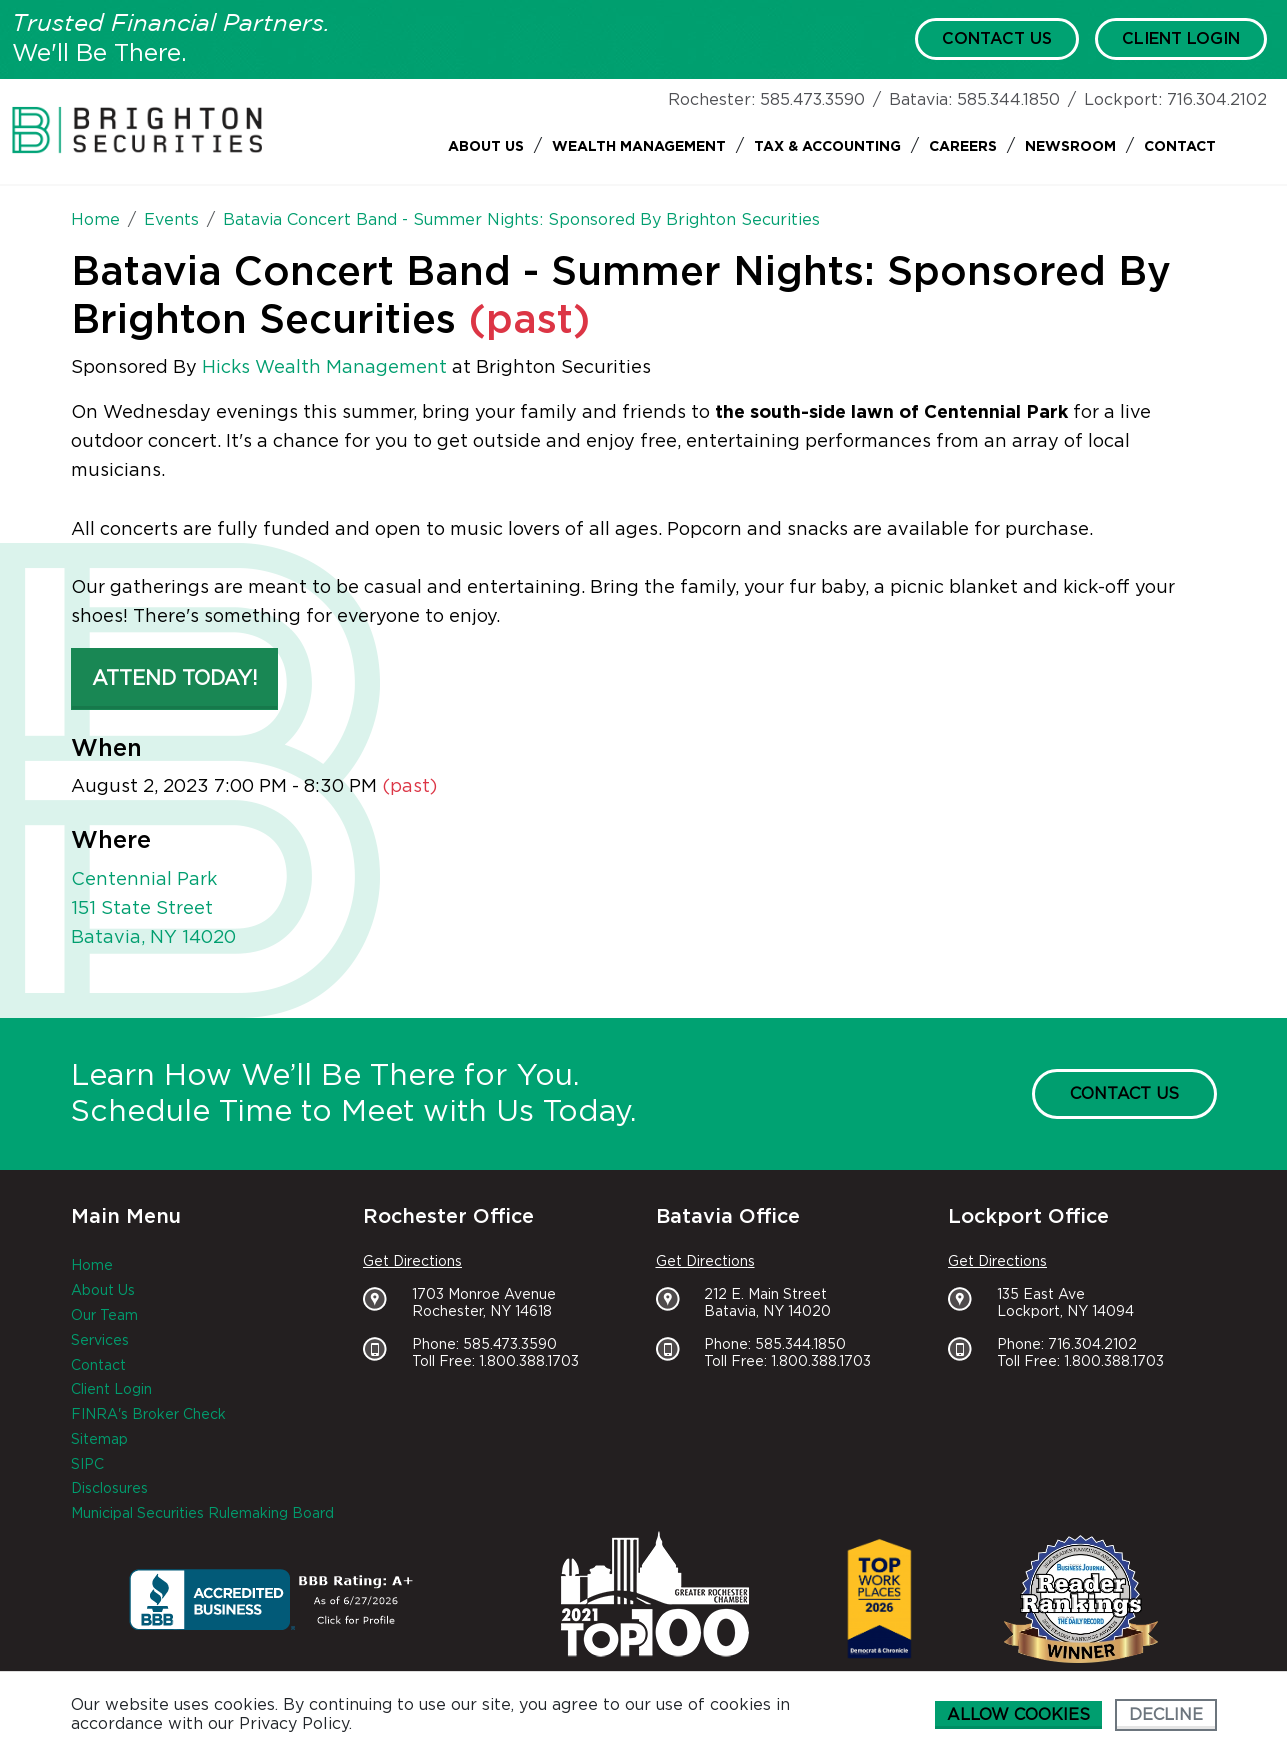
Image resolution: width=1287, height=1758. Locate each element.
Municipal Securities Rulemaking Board (202, 1514)
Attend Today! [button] (174, 679)
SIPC (87, 1465)
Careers (963, 147)
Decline (1166, 1715)
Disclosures (109, 1489)
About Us (486, 147)
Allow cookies (1018, 1715)
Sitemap (99, 1440)
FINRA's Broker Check (148, 1415)
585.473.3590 (812, 100)
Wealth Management (639, 147)
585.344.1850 (1008, 100)
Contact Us (997, 39)
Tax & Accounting (827, 147)
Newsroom (1070, 147)
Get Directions (412, 1262)
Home (92, 1266)
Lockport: (1123, 100)
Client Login (1181, 39)
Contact (1180, 147)
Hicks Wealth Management (324, 368)
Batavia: (920, 100)
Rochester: (711, 100)
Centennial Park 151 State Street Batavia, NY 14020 (153, 909)
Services (100, 1341)
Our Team (104, 1316)
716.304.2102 (1217, 100)
